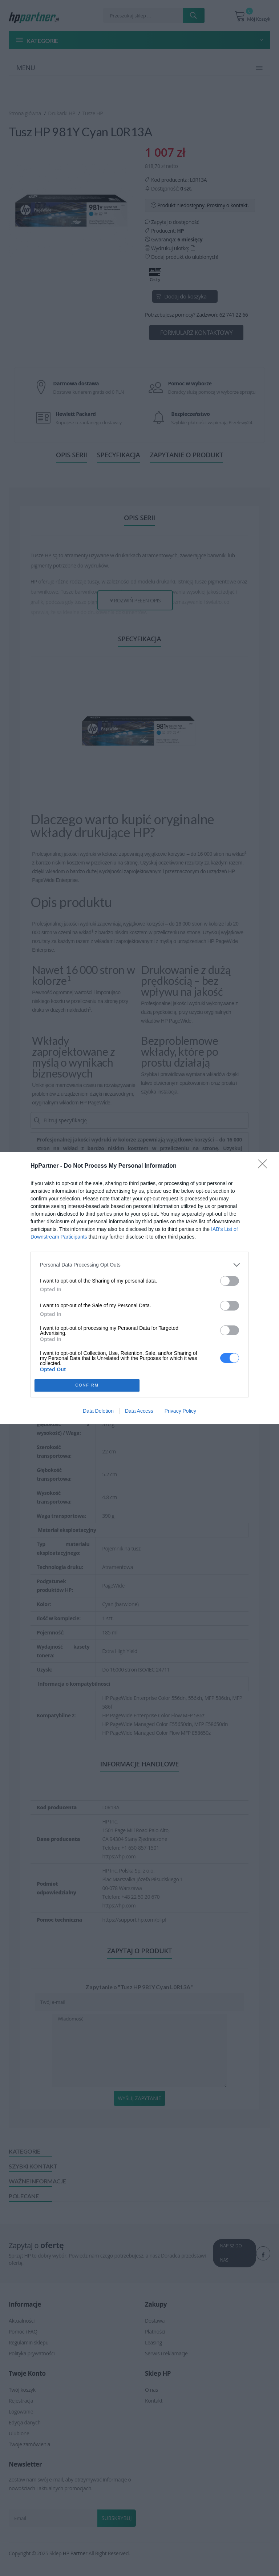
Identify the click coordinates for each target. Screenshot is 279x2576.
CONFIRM (87, 1385)
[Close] (265, 1166)
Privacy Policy (180, 1411)
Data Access (139, 1411)
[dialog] (139, 1288)
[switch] (229, 1281)
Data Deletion (98, 1411)
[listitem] (139, 1265)
